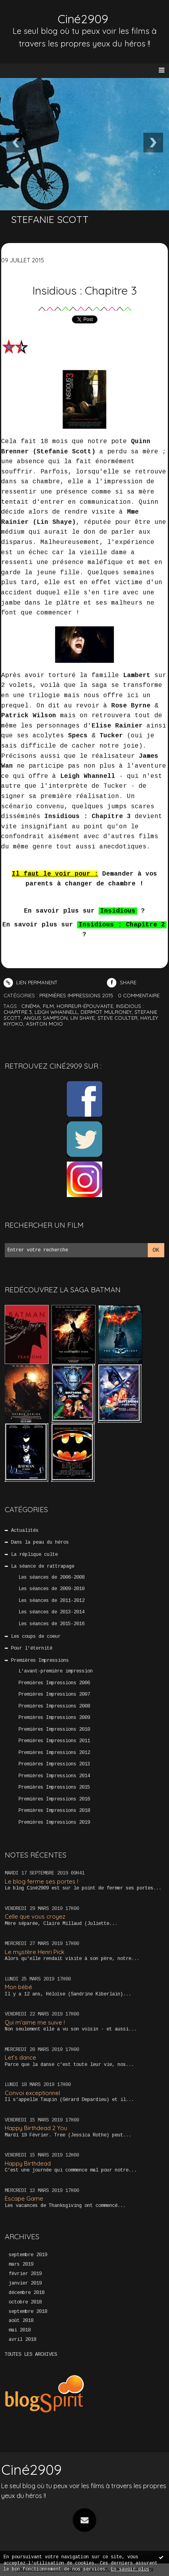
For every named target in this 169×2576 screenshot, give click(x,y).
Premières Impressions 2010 (54, 1729)
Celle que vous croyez (35, 1916)
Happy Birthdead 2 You (36, 2128)
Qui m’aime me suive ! (35, 2022)
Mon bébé (18, 1987)
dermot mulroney (106, 1012)
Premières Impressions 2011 (54, 1741)
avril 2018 (22, 2339)
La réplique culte (34, 1554)
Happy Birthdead (28, 2163)
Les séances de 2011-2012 (51, 1601)
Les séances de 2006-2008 (51, 1577)
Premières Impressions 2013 (54, 1764)
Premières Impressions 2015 (54, 1787)
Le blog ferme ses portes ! (41, 1881)
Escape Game (24, 2198)
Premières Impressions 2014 (54, 1776)
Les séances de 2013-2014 (51, 1612)
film (48, 1006)
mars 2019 (21, 2264)
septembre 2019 (28, 2255)
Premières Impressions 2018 (54, 1810)
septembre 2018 (28, 2311)
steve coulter (117, 1018)
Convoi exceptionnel (32, 2093)
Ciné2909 (83, 18)
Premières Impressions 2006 (54, 1683)
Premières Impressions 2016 (54, 1799)
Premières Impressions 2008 (54, 1706)
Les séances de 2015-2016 (51, 1624)
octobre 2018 (25, 2302)
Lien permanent (31, 982)
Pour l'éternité (31, 1648)
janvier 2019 (25, 2283)
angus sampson (46, 1018)
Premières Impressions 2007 (54, 1694)
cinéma (30, 1006)
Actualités (25, 1530)
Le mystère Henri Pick (34, 1952)
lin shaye (82, 1018)
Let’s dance (20, 2057)
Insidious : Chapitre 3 (84, 290)
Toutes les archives (31, 2354)
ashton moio (44, 1024)
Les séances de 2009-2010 (51, 1589)
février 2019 (25, 2274)
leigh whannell (56, 1012)
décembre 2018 (26, 2293)
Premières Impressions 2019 (54, 1822)
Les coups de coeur (36, 1636)
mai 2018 (20, 2330)
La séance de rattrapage (42, 1566)
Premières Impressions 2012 (54, 1753)
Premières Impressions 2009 (54, 1717)
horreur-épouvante (85, 1006)
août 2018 (21, 2321)
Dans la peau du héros (40, 1542)
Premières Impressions (40, 1660)
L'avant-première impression (55, 1671)
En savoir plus (130, 2569)
